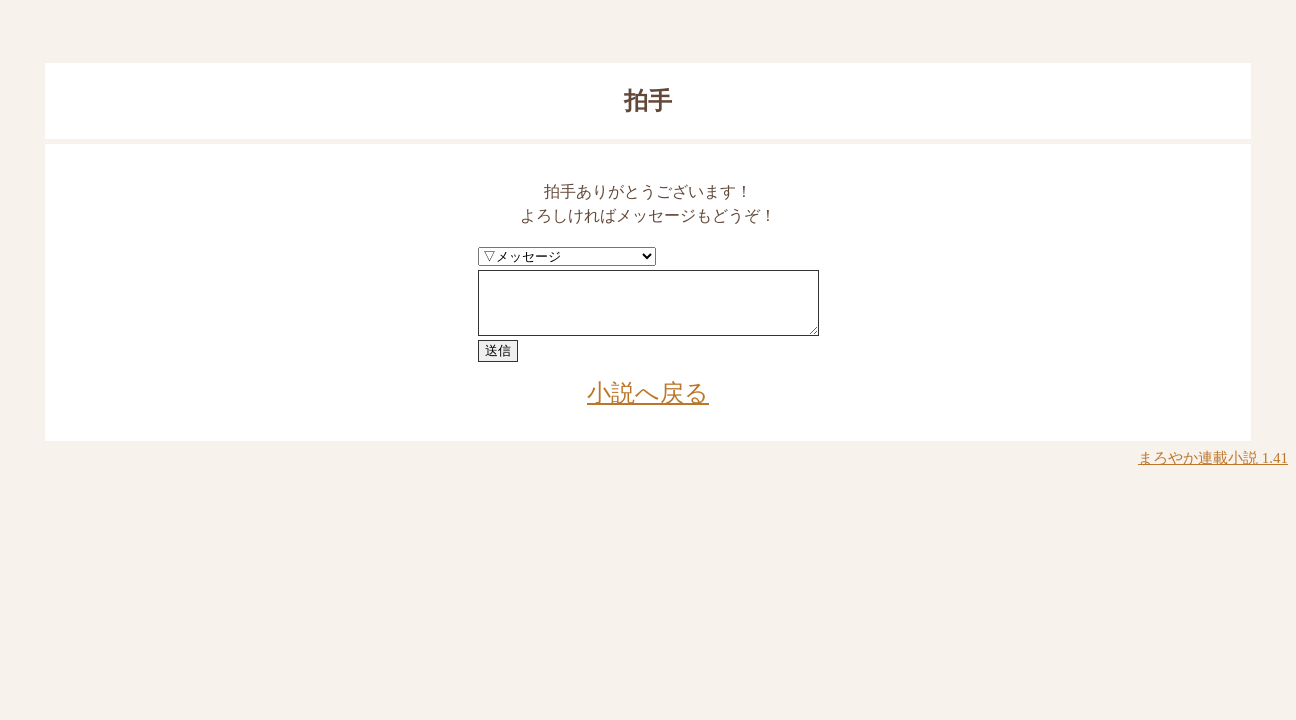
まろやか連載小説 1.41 (1213, 470)
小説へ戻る (648, 405)
